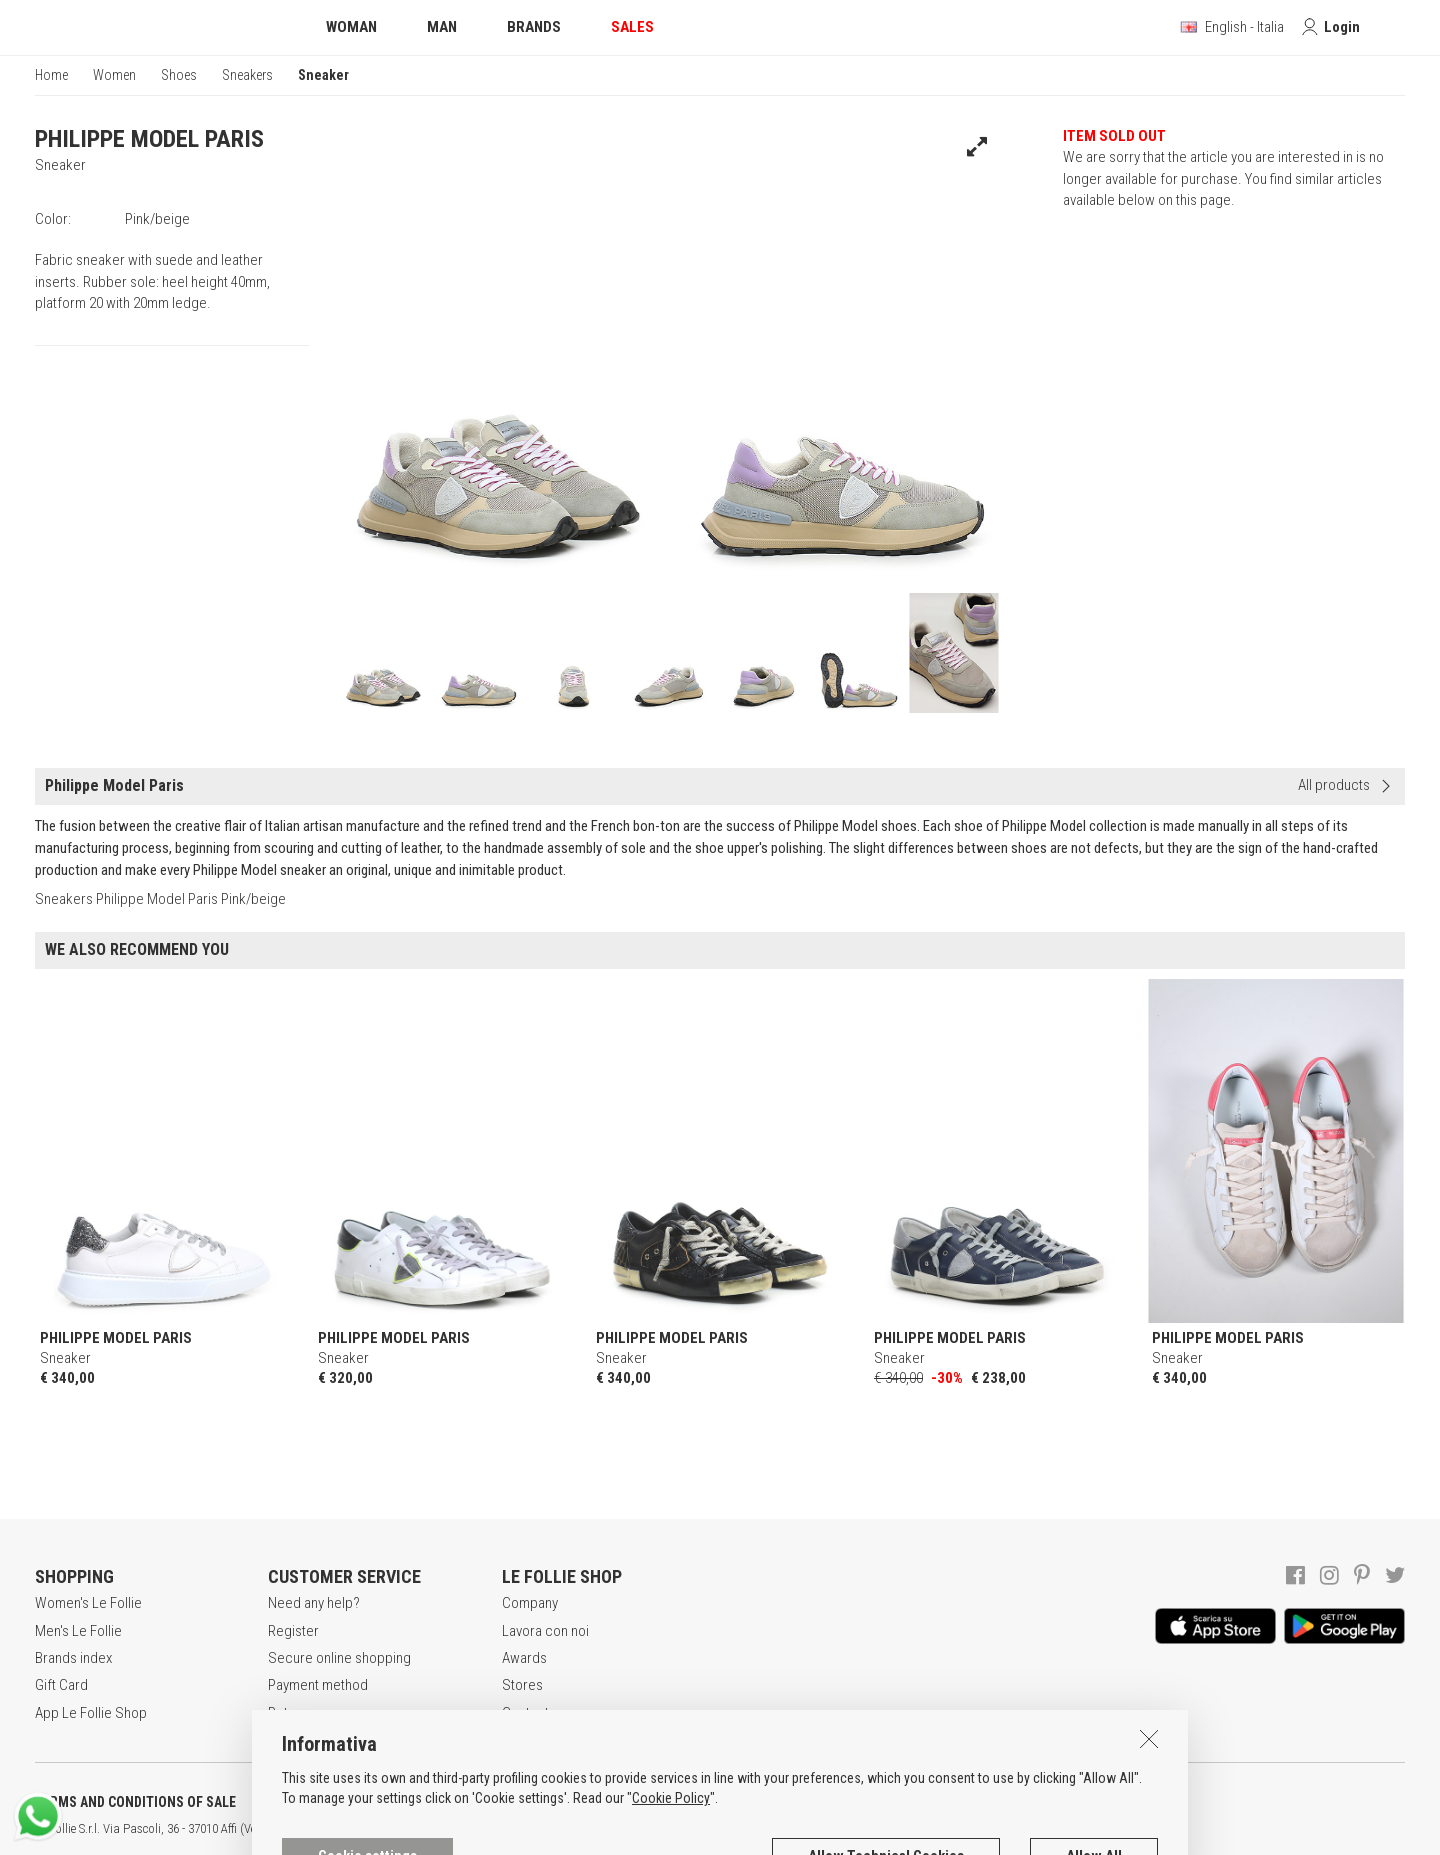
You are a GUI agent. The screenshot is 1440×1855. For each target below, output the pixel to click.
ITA (686, 1829)
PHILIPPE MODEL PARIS (149, 139)
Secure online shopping (339, 1658)
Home (51, 75)
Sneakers (247, 75)
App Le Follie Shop (91, 1713)
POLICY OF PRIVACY (353, 1802)
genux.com (641, 1829)
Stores (522, 1685)
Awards (524, 1658)
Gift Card (61, 1685)
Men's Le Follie (78, 1631)
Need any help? (314, 1603)
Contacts (529, 1713)
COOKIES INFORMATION (541, 1802)
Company (530, 1603)
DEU (735, 1829)
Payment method (318, 1685)
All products (1334, 785)
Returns (291, 1713)
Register (293, 1631)
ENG (710, 1829)
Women (114, 75)
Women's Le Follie (88, 1603)
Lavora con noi (545, 1631)
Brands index (73, 1658)
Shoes (179, 75)
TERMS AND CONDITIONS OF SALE (135, 1802)
